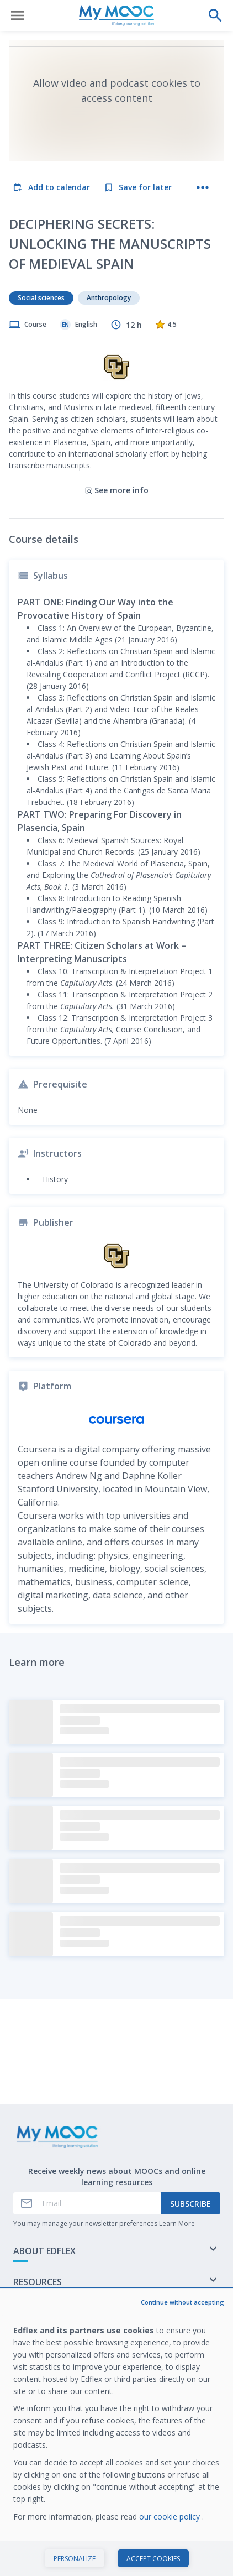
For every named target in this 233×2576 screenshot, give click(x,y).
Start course (116, 2556)
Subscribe (190, 2203)
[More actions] (202, 187)
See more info (116, 490)
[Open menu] (18, 15)
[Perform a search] (215, 15)
